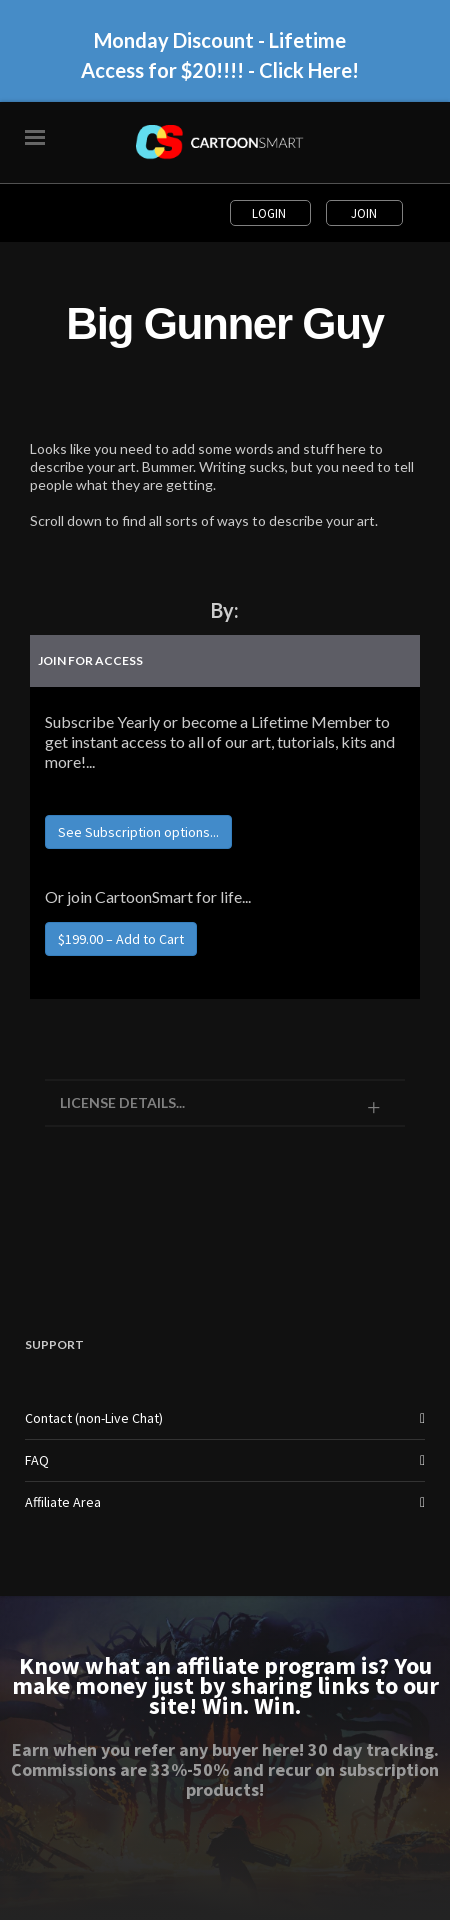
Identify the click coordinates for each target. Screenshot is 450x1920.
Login (270, 213)
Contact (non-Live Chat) (94, 1418)
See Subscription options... (138, 832)
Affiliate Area (63, 1502)
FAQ (37, 1460)
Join (364, 213)
